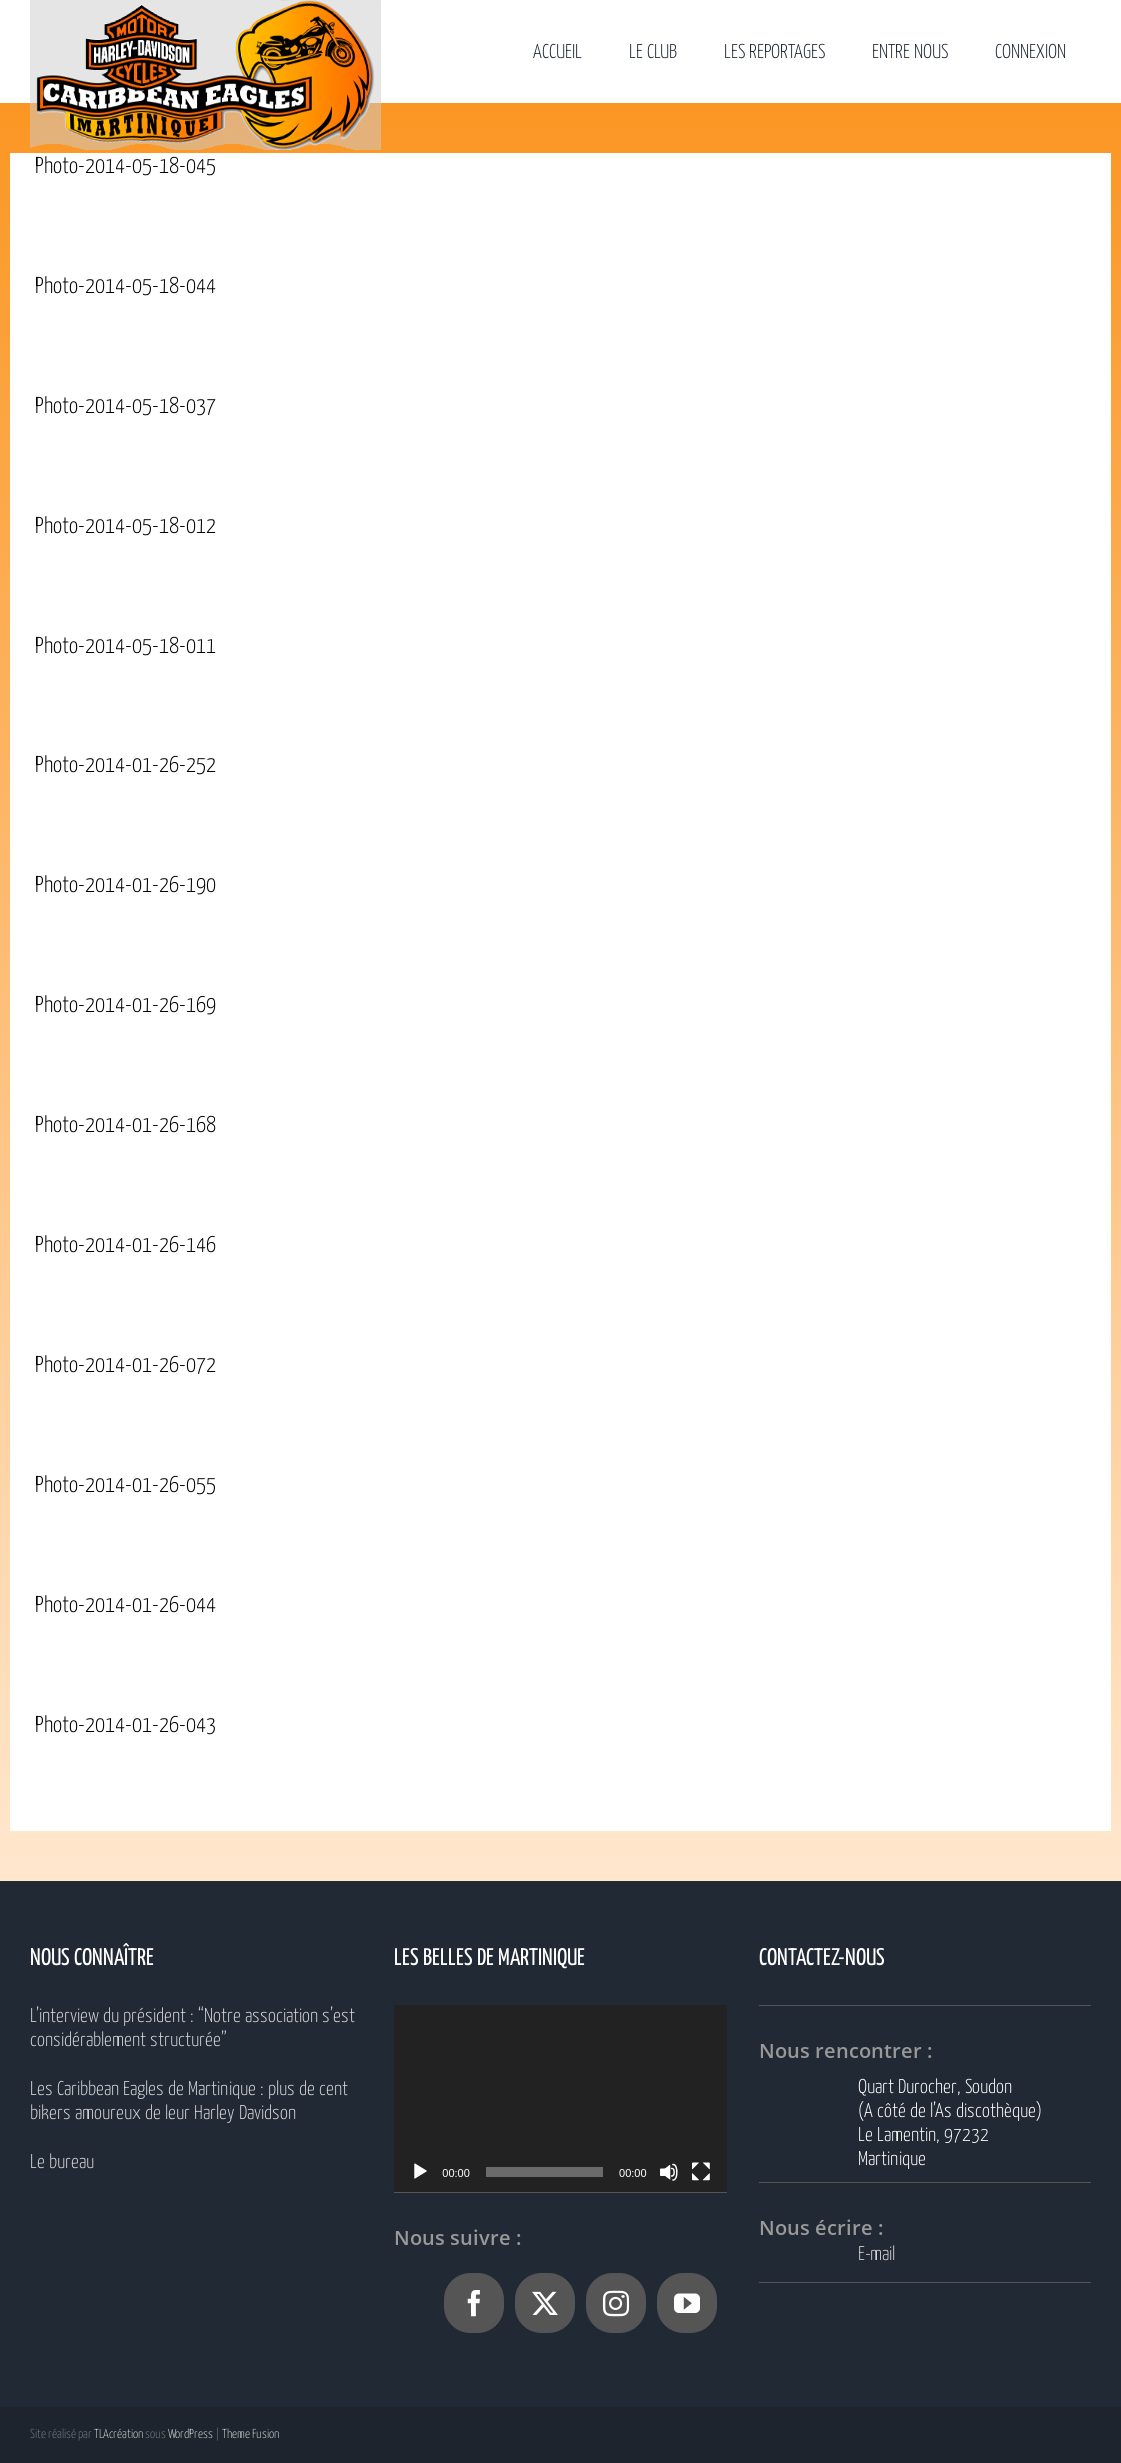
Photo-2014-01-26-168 (125, 1126)
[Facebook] (474, 2303)
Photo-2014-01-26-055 (125, 1486)
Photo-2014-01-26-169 (125, 1006)
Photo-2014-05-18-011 (125, 647)
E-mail (876, 2254)
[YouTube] (687, 2303)
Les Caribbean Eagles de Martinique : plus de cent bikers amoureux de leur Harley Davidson (189, 2101)
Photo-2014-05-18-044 (125, 287)
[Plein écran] (701, 2172)
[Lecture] (420, 2172)
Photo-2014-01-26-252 (125, 766)
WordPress (190, 2434)
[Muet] (669, 2172)
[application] (560, 2098)
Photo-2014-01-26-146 (125, 1246)
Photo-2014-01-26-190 (125, 886)
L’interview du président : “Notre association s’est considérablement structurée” (192, 2028)
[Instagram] (616, 2303)
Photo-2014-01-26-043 (125, 1726)
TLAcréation (118, 2434)
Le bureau (62, 2162)
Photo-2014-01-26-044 (125, 1606)
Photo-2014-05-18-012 (125, 527)
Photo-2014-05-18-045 (125, 167)
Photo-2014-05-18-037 (125, 407)
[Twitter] (545, 2303)
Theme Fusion (250, 2434)
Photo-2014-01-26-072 (125, 1366)
